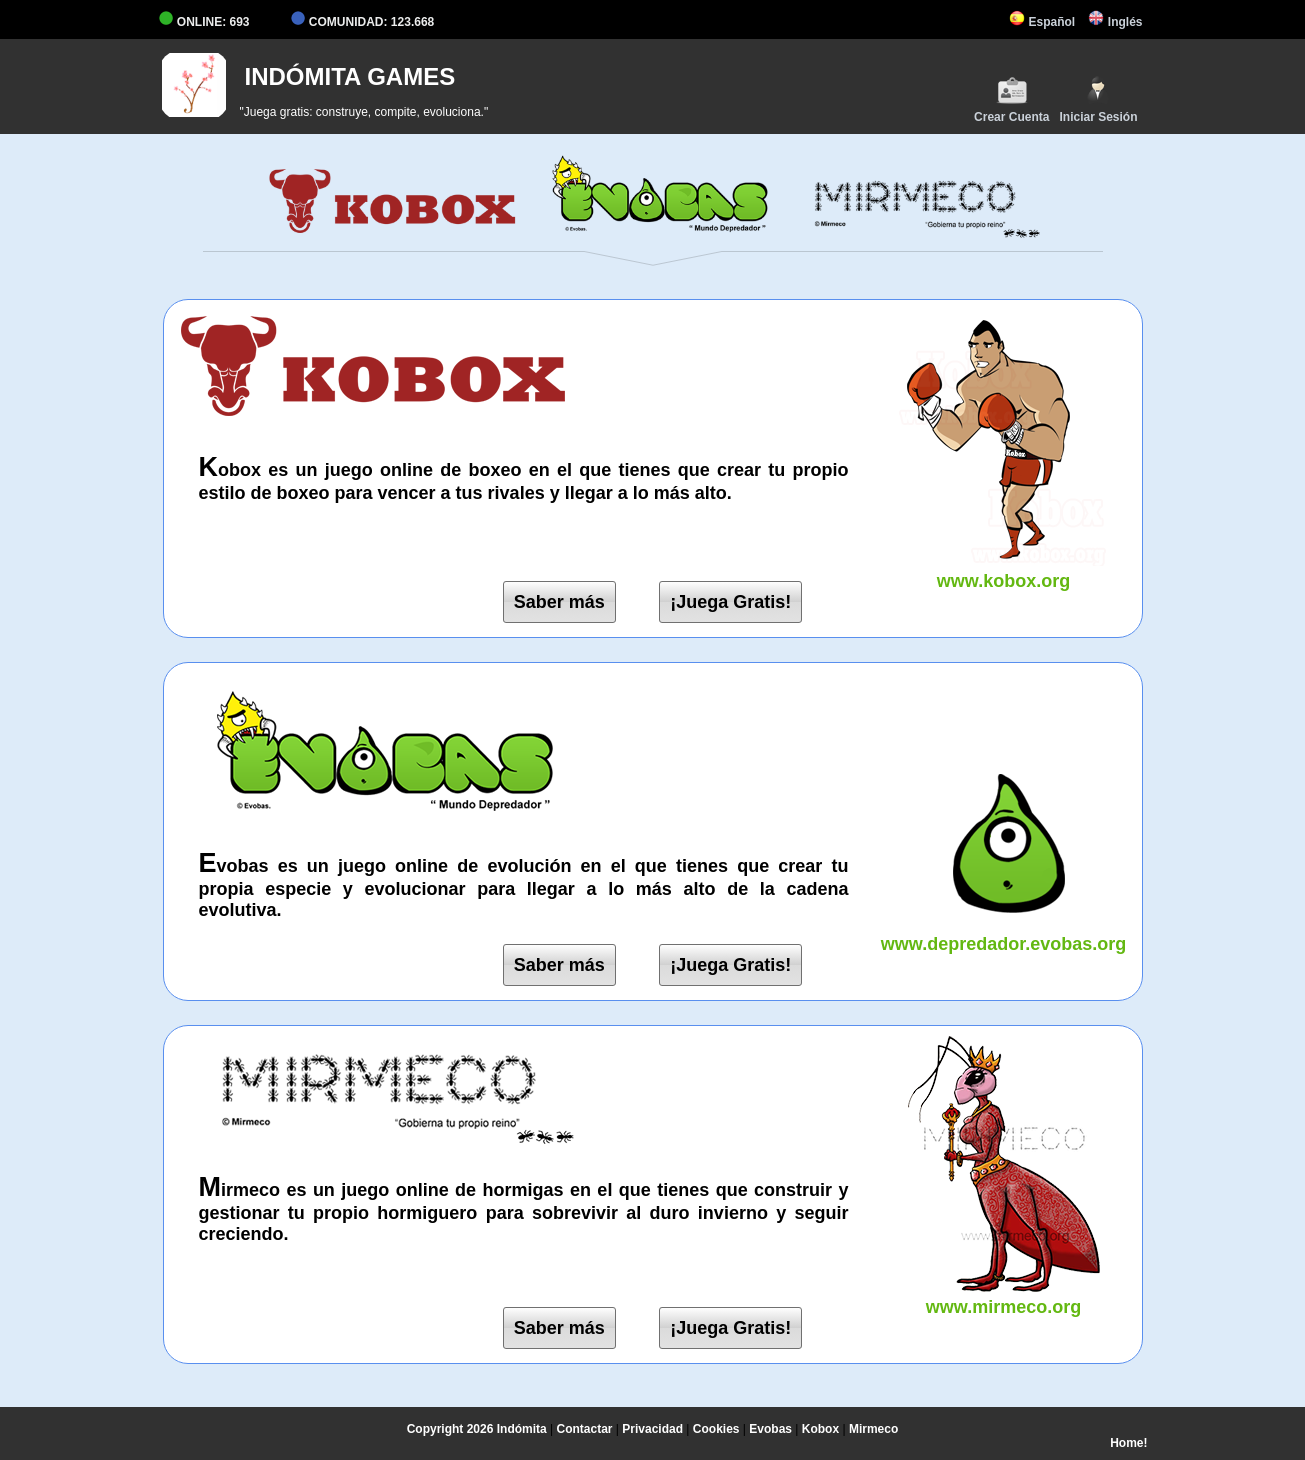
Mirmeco (873, 1429)
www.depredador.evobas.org (1004, 933)
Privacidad (652, 1429)
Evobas (770, 1429)
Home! (1128, 1443)
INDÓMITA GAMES (350, 76)
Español (1042, 22)
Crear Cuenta (1011, 99)
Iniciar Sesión (1098, 99)
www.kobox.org (1004, 570)
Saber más (559, 602)
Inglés (1115, 22)
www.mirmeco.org (1004, 1296)
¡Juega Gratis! (730, 602)
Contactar (585, 1429)
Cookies (716, 1429)
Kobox (820, 1429)
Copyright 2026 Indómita (477, 1429)
